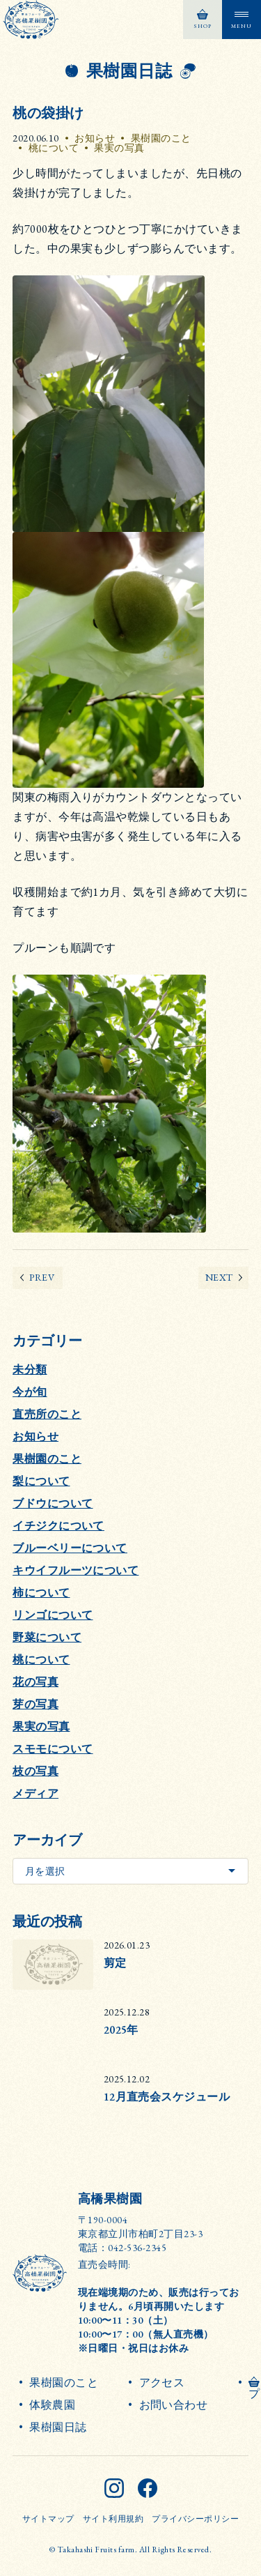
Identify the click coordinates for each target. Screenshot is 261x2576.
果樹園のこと (161, 138)
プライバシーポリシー (195, 2518)
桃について (54, 148)
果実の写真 (119, 148)
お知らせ (94, 138)
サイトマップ (48, 2518)
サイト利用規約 (113, 2518)
